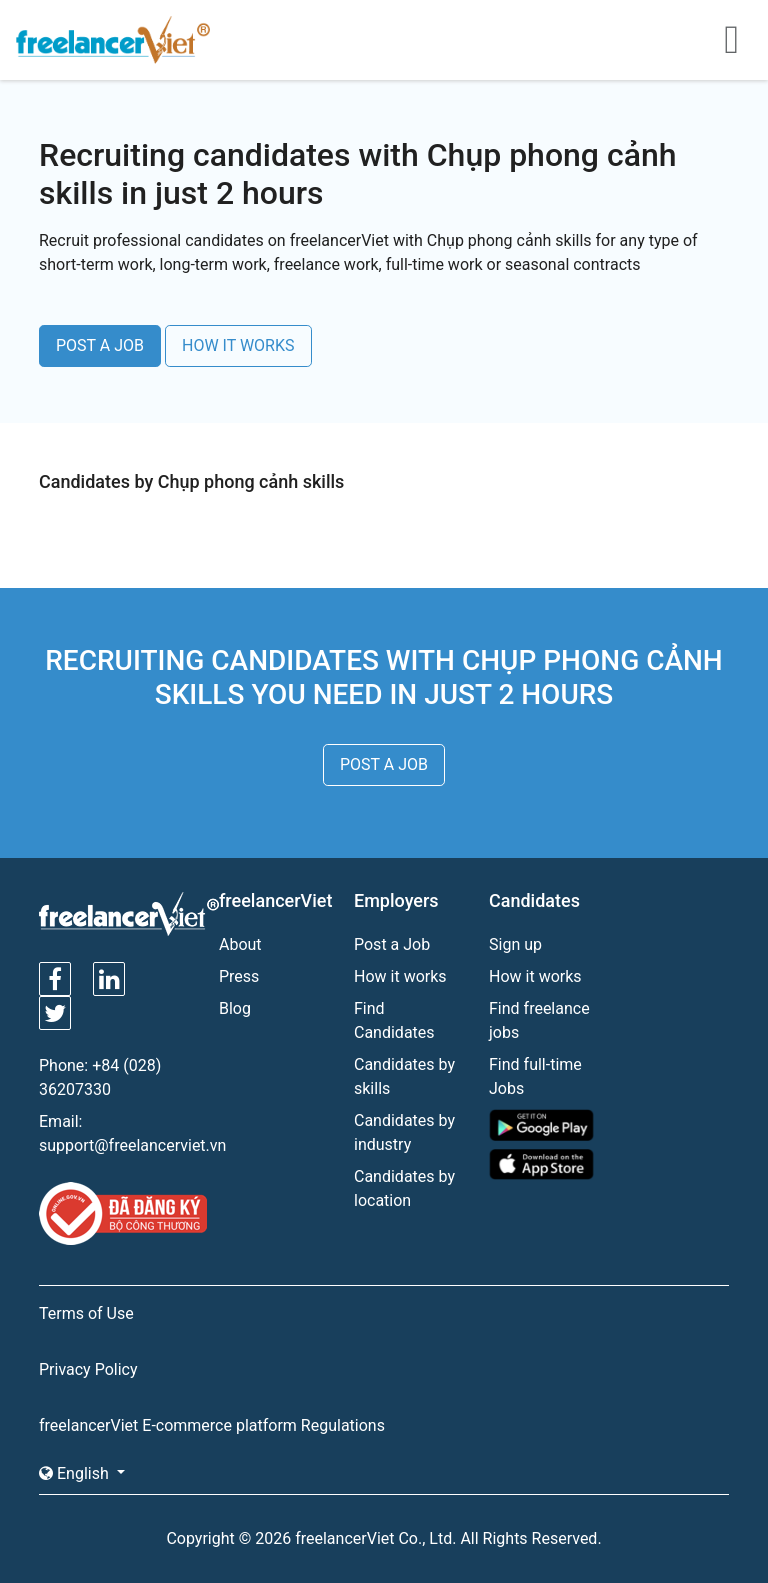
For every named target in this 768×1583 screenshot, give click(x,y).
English (76, 1473)
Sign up (515, 944)
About (240, 944)
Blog (235, 1008)
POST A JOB (100, 345)
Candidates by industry (404, 1132)
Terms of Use (86, 1313)
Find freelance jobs (539, 1020)
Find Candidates (394, 1020)
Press (239, 976)
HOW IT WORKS (238, 345)
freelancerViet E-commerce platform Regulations (212, 1425)
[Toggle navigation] (731, 40)
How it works (400, 976)
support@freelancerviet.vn (132, 1145)
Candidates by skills (404, 1076)
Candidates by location (404, 1188)
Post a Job (392, 944)
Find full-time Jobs (535, 1076)
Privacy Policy (88, 1369)
